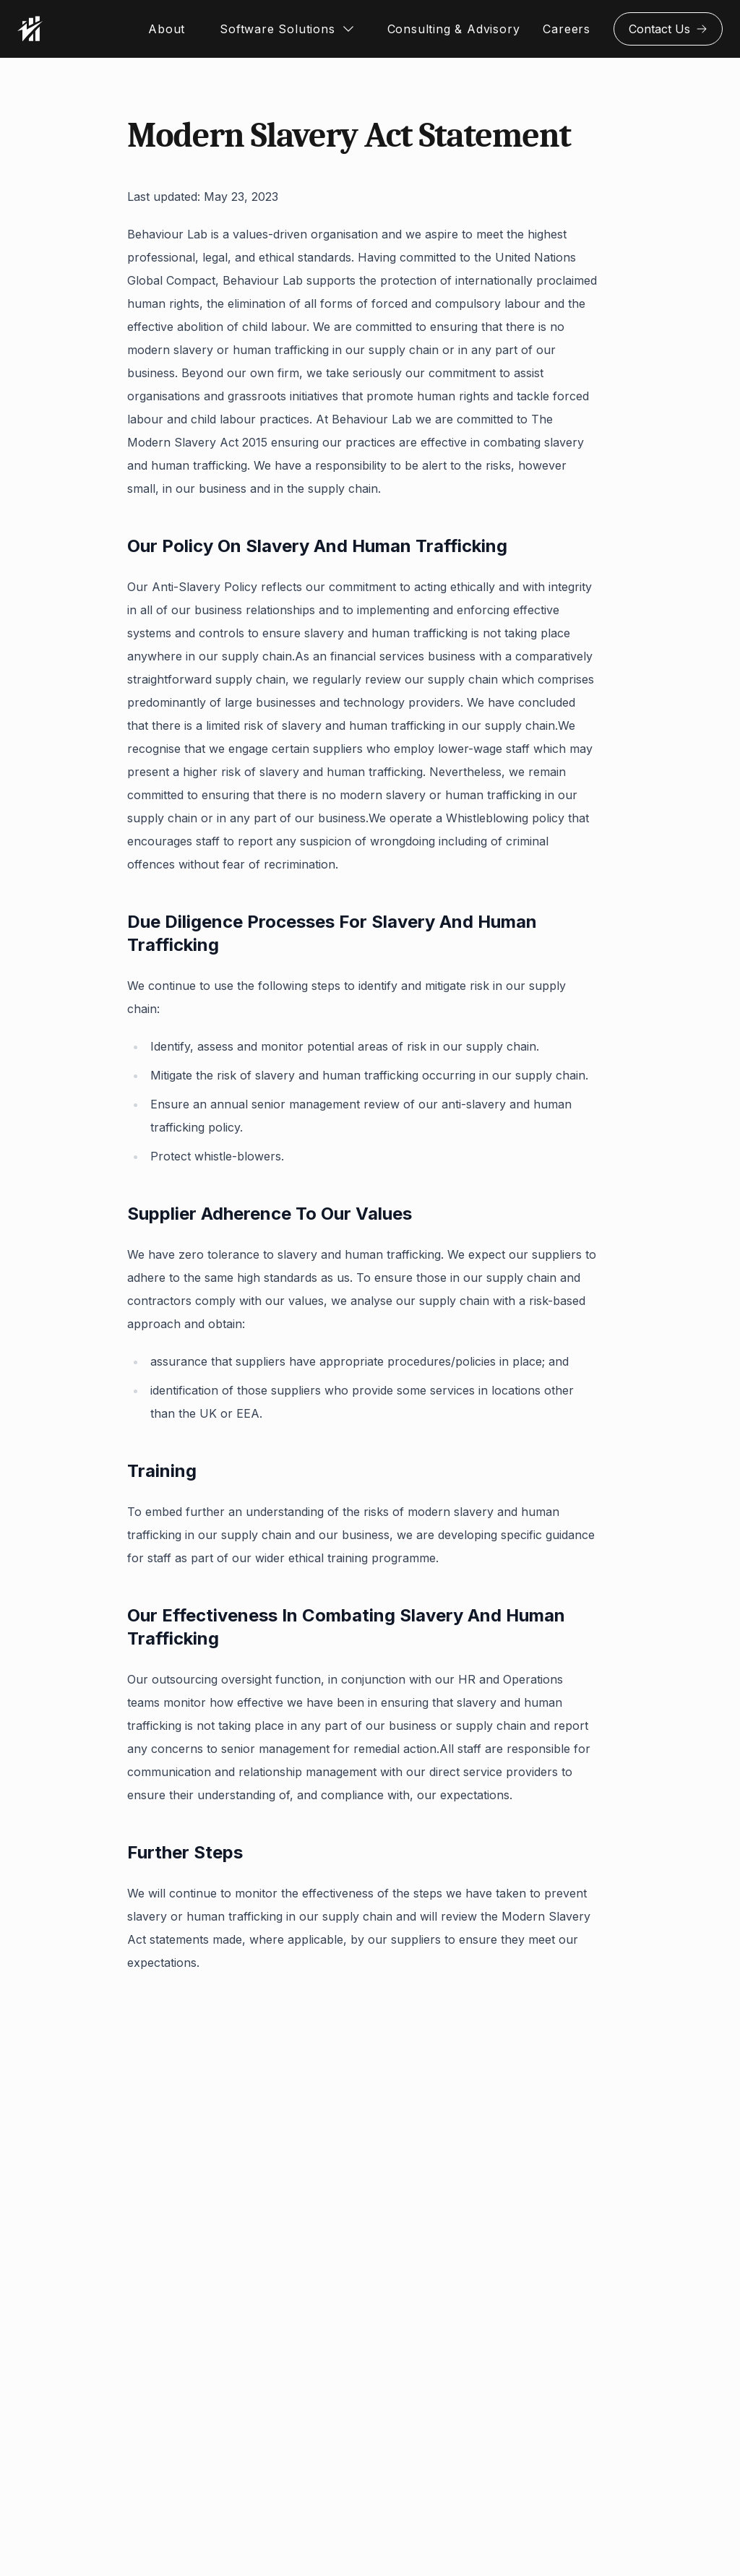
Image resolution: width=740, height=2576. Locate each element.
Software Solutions (277, 29)
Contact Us (668, 29)
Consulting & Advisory (453, 29)
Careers (566, 29)
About (166, 29)
